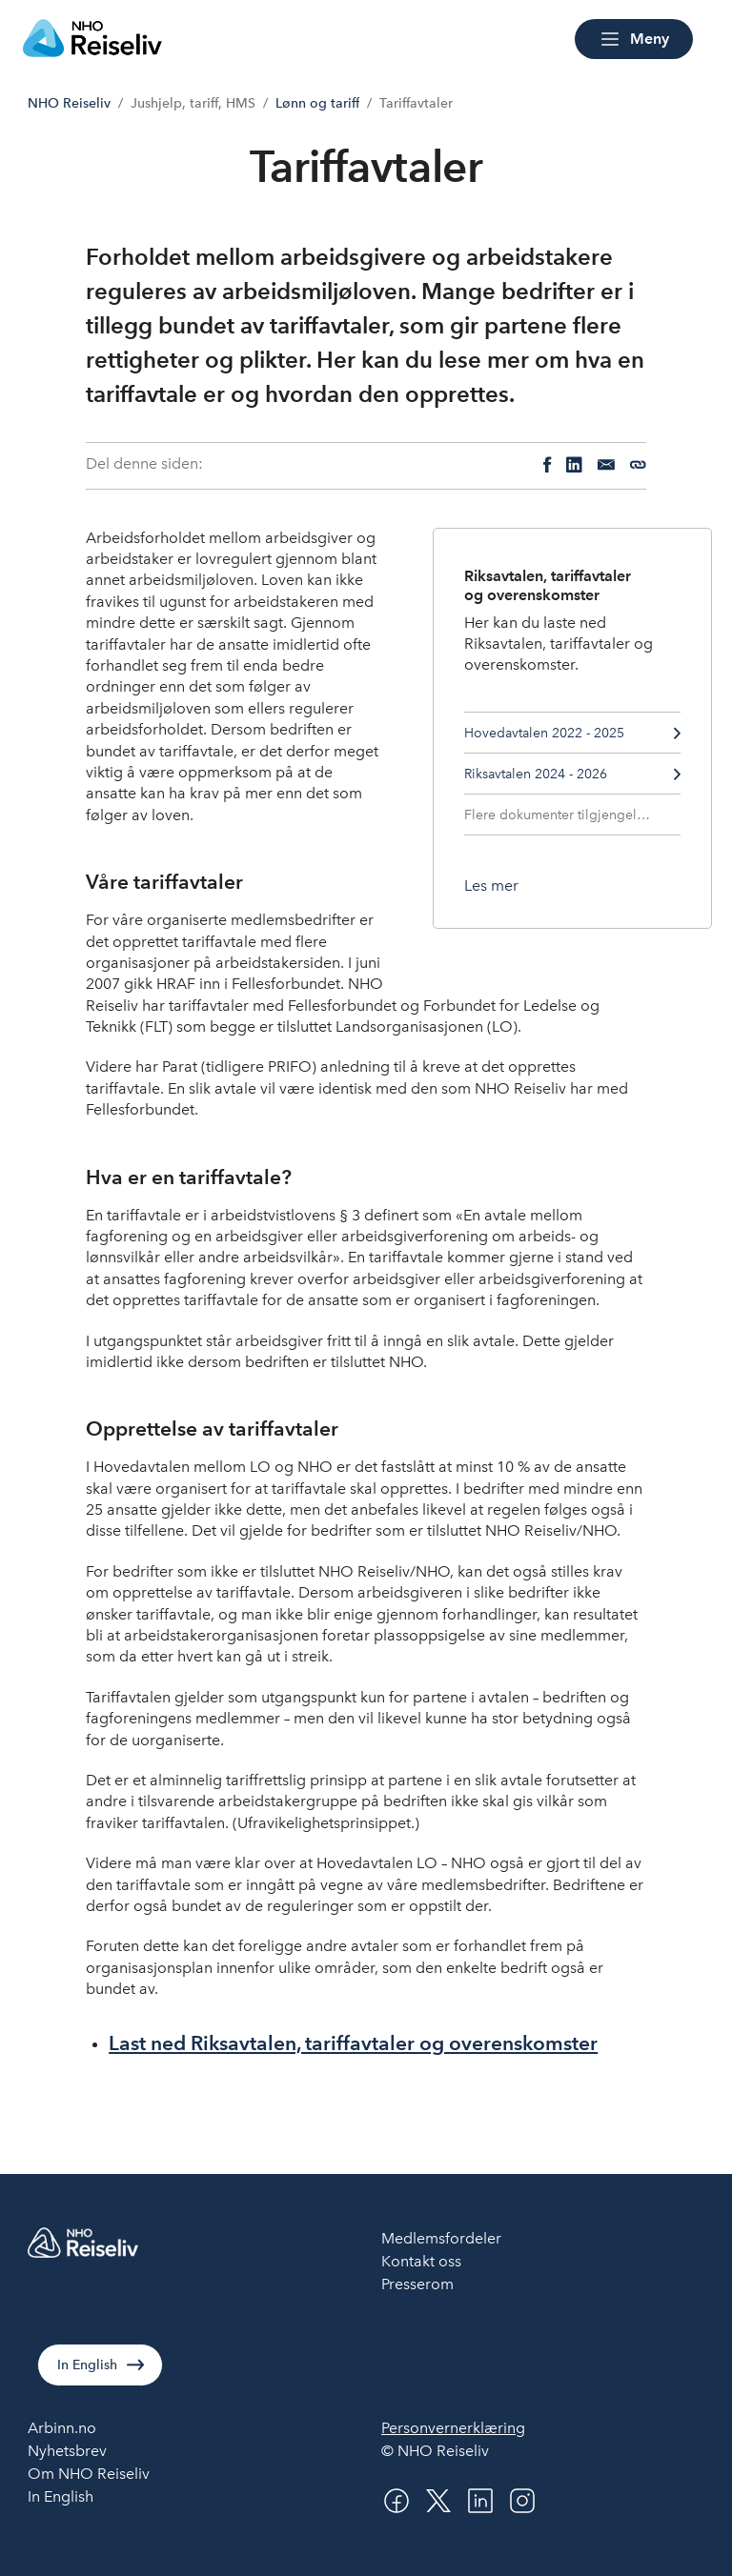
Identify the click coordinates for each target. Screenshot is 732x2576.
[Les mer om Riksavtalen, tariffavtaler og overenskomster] (491, 885)
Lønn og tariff (317, 103)
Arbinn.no (62, 2428)
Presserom (417, 2284)
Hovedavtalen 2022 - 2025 (572, 733)
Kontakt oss (421, 2261)
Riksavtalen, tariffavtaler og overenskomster (547, 585)
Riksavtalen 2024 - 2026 (572, 774)
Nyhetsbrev (67, 2451)
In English (87, 2365)
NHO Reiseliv (69, 103)
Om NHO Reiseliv (89, 2474)
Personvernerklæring (453, 2428)
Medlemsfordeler (441, 2238)
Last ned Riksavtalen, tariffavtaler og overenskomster (353, 2043)
